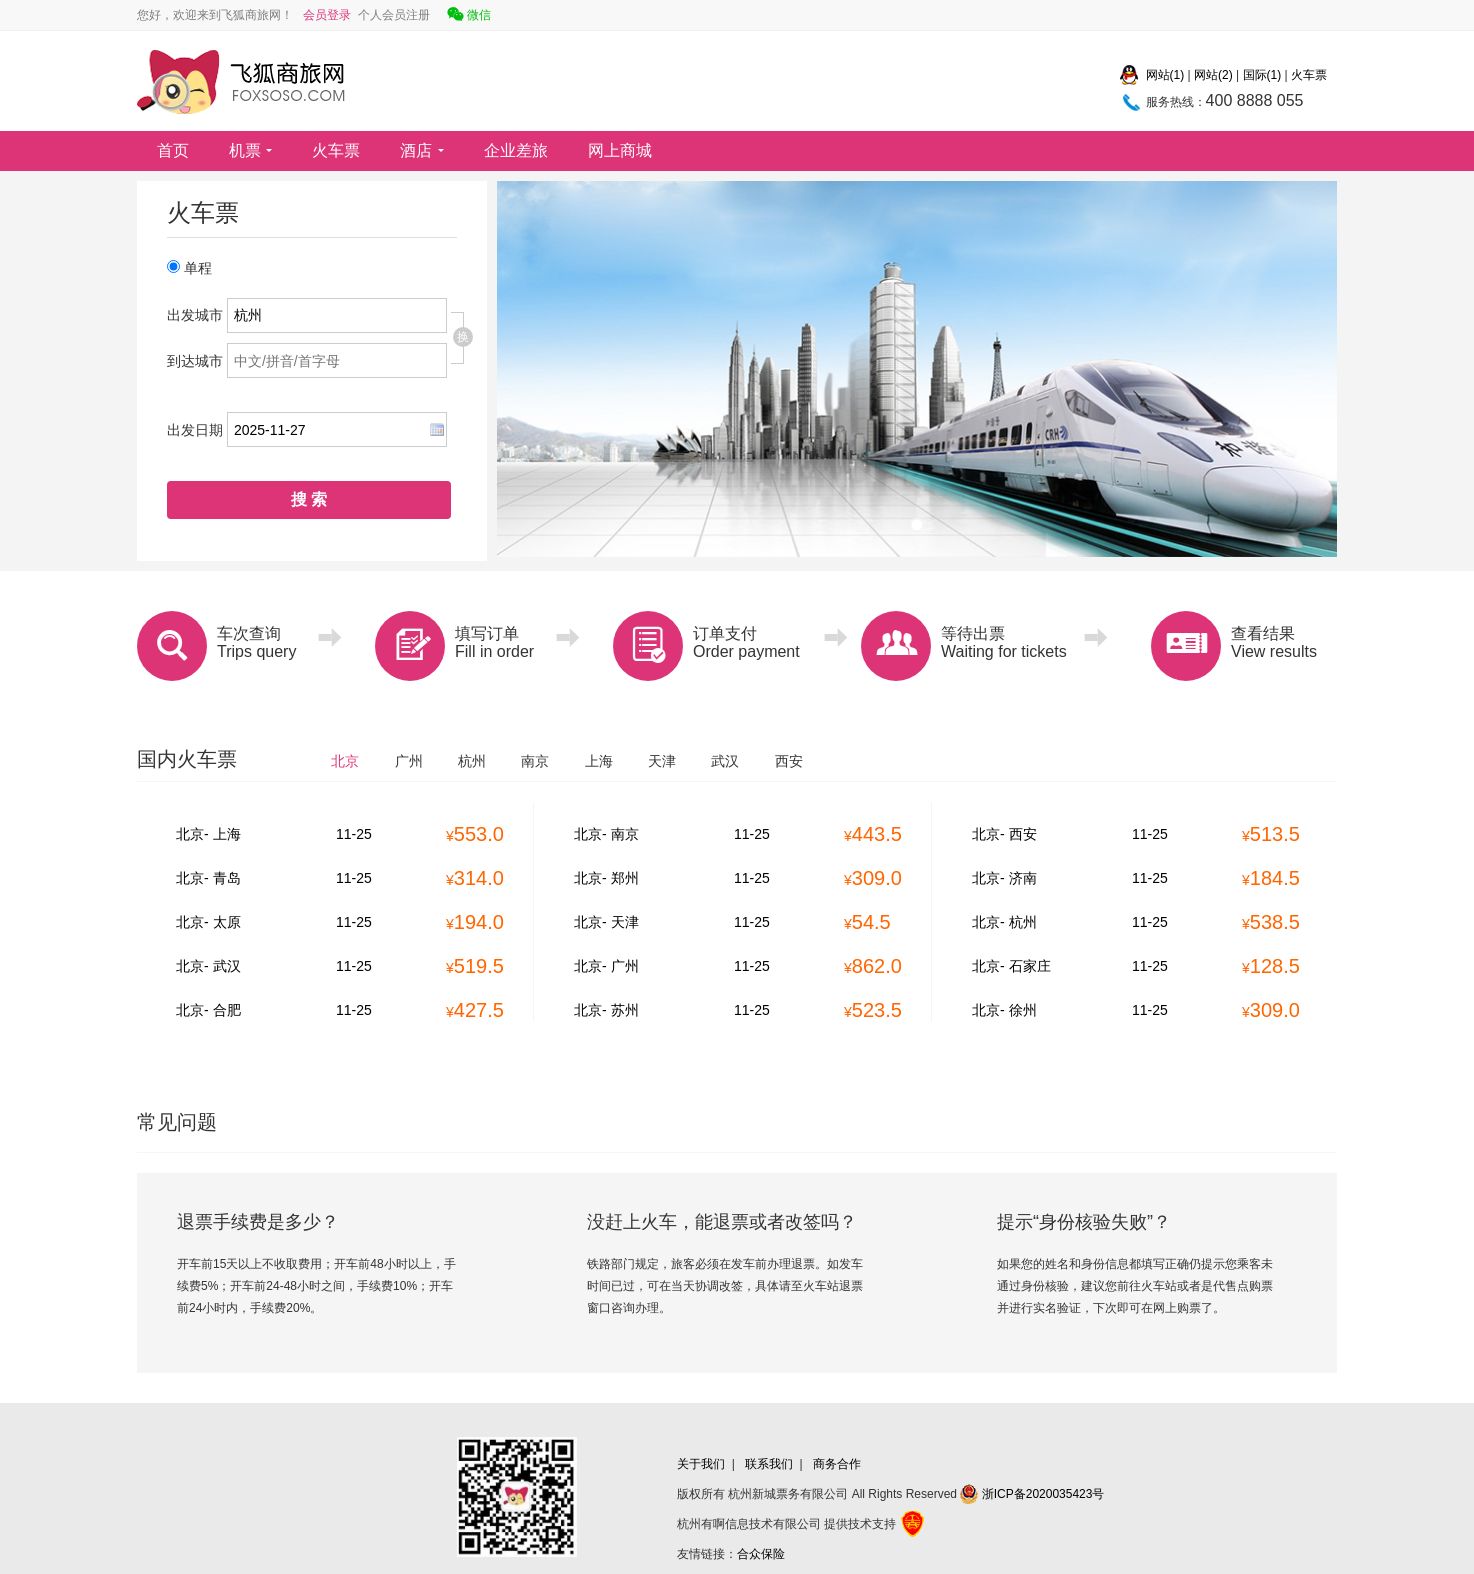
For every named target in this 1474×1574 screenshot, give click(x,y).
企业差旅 (516, 150)
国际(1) (1262, 75)
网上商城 (620, 150)
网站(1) (1165, 75)
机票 (250, 150)
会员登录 (327, 15)
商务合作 (837, 1464)
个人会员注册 (391, 15)
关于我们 (701, 1464)
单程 (189, 268)
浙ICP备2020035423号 (1032, 1494)
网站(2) (1213, 75)
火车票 (1309, 75)
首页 (173, 150)
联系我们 (769, 1464)
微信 (467, 17)
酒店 (421, 150)
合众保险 (761, 1554)
